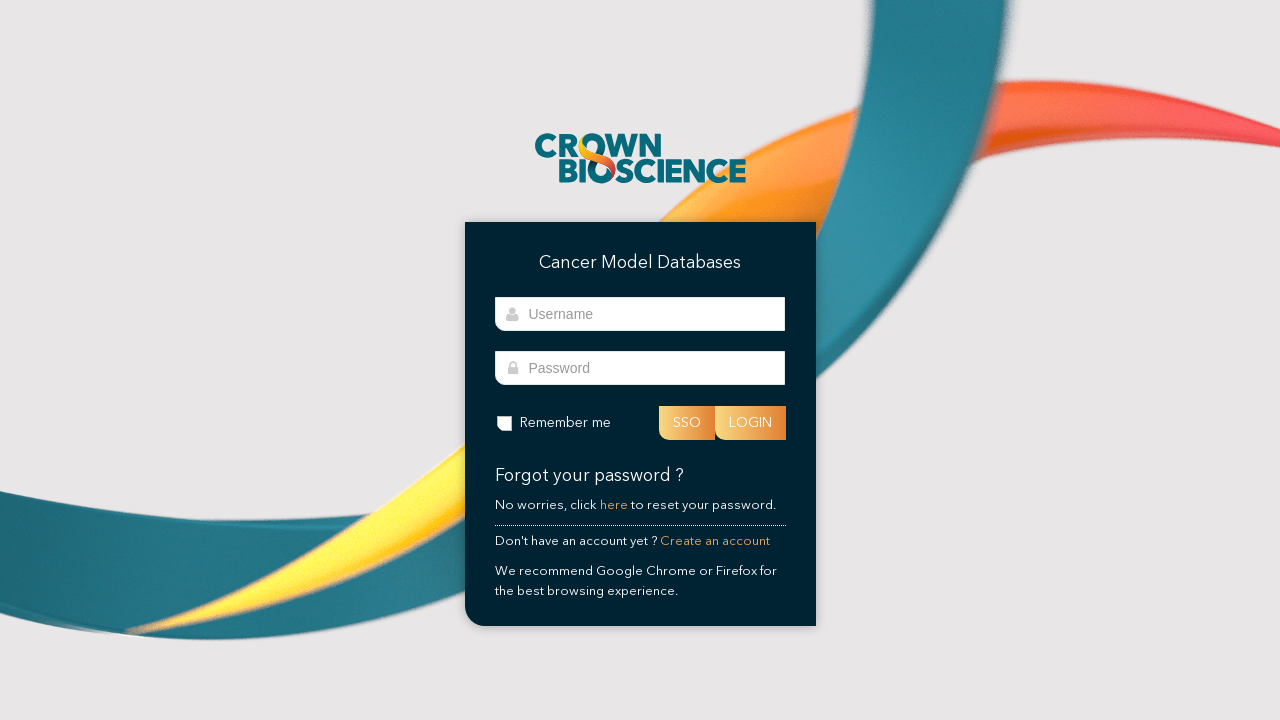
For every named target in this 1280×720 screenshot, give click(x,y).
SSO (687, 422)
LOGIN (750, 422)
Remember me (553, 422)
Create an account (715, 541)
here (614, 505)
